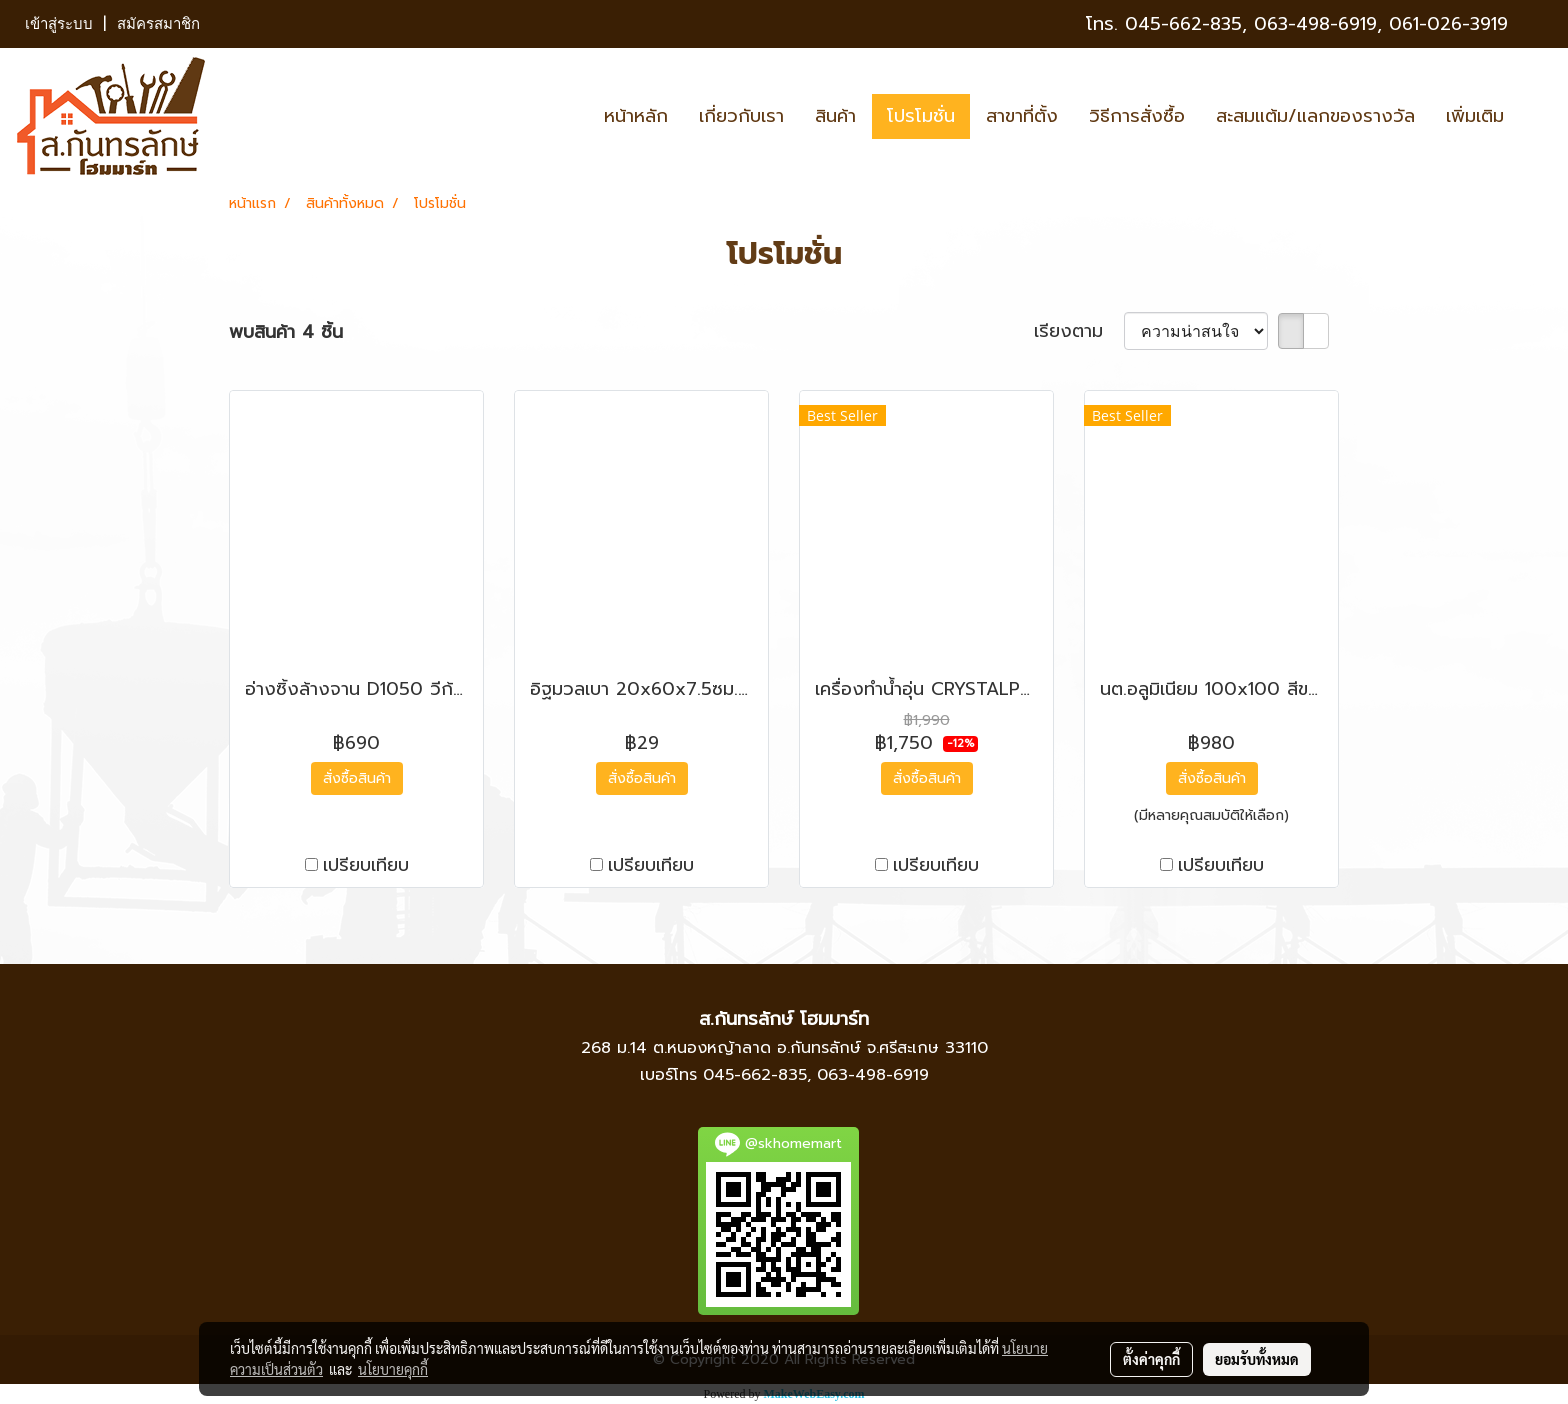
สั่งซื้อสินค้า (357, 778)
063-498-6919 (873, 1075)
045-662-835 (1183, 24)
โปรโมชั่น (921, 116)
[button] (1537, 116)
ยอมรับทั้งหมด (1257, 1359)
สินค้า (835, 116)
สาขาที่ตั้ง (1022, 116)
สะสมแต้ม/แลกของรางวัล (1315, 116)
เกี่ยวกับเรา (741, 116)
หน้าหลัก (636, 116)
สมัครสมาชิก (158, 24)
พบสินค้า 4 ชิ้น (286, 332)
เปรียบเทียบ (366, 865)
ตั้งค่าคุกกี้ (1151, 1359)
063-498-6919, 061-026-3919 (1381, 24)
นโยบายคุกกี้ (393, 1369)
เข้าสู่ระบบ (59, 24)
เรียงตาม (1079, 331)
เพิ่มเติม (1475, 116)
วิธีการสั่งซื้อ (1137, 116)
